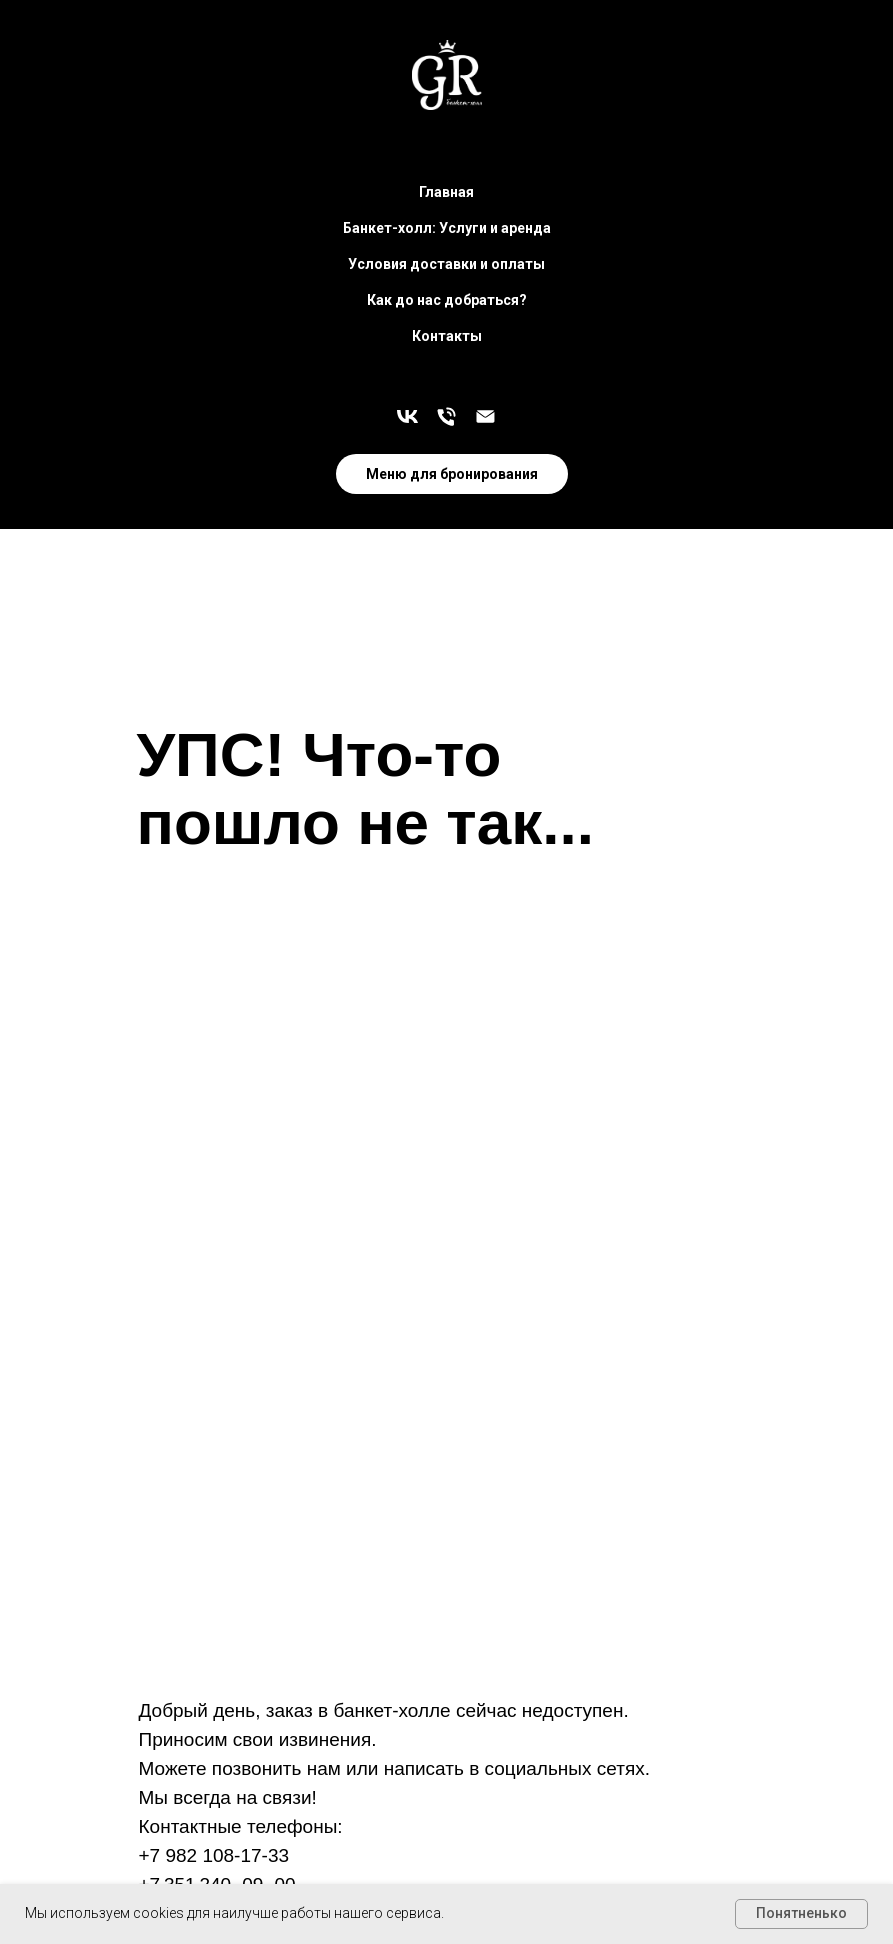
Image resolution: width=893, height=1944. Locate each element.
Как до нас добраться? (447, 300)
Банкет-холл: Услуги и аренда (447, 228)
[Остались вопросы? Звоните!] (446, 416)
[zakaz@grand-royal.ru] (485, 416)
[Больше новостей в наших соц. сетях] (407, 416)
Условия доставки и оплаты (446, 264)
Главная (446, 192)
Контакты (447, 336)
